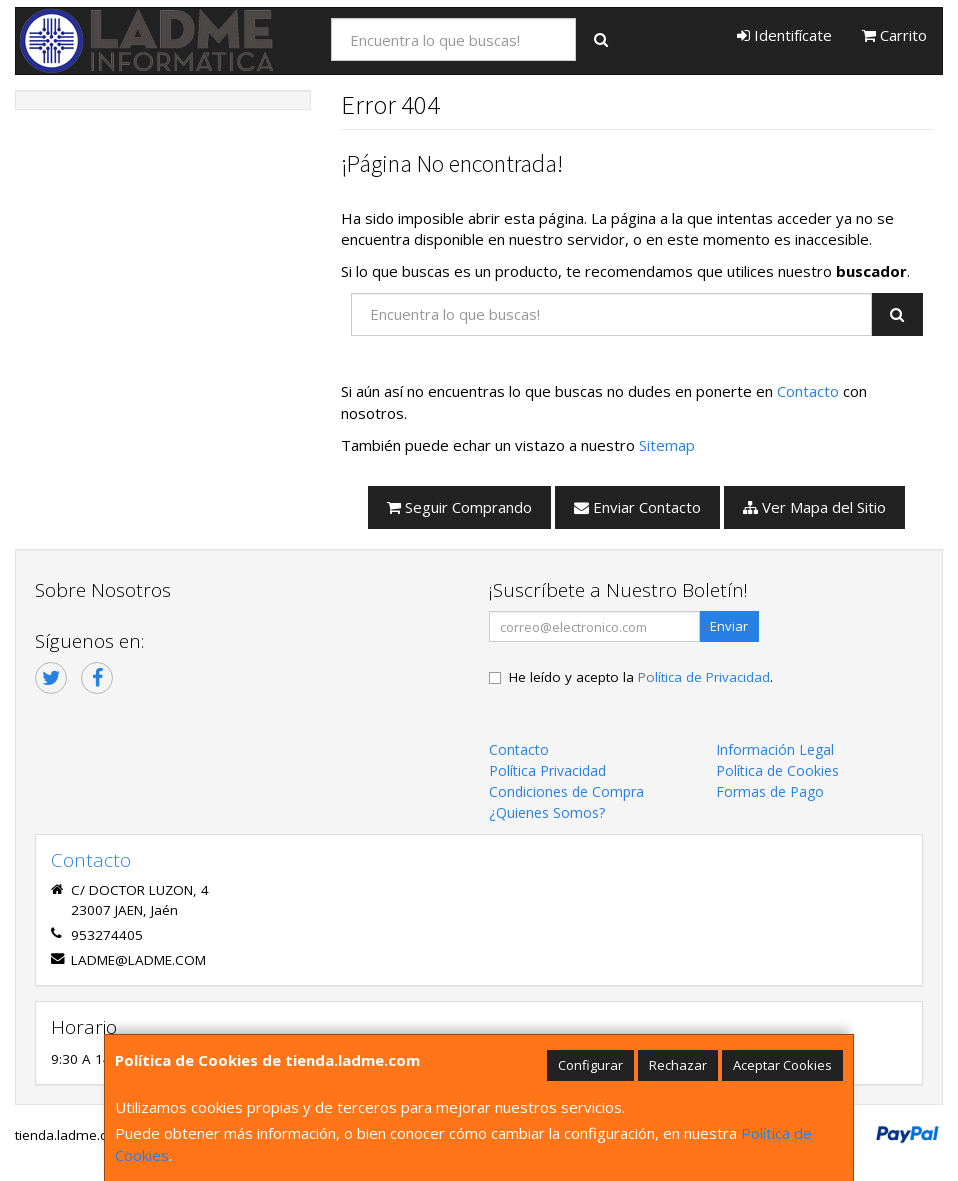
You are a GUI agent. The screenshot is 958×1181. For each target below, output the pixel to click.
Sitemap (667, 445)
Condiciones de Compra (566, 791)
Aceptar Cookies (782, 1065)
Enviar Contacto (637, 507)
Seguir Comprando (459, 507)
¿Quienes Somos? (547, 812)
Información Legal (775, 749)
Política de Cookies (777, 770)
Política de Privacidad (704, 677)
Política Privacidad (547, 770)
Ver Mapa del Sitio (814, 507)
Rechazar (678, 1065)
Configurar (590, 1065)
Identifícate (784, 35)
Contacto (808, 391)
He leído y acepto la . (641, 677)
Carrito (894, 35)
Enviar (729, 626)
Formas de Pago (770, 791)
